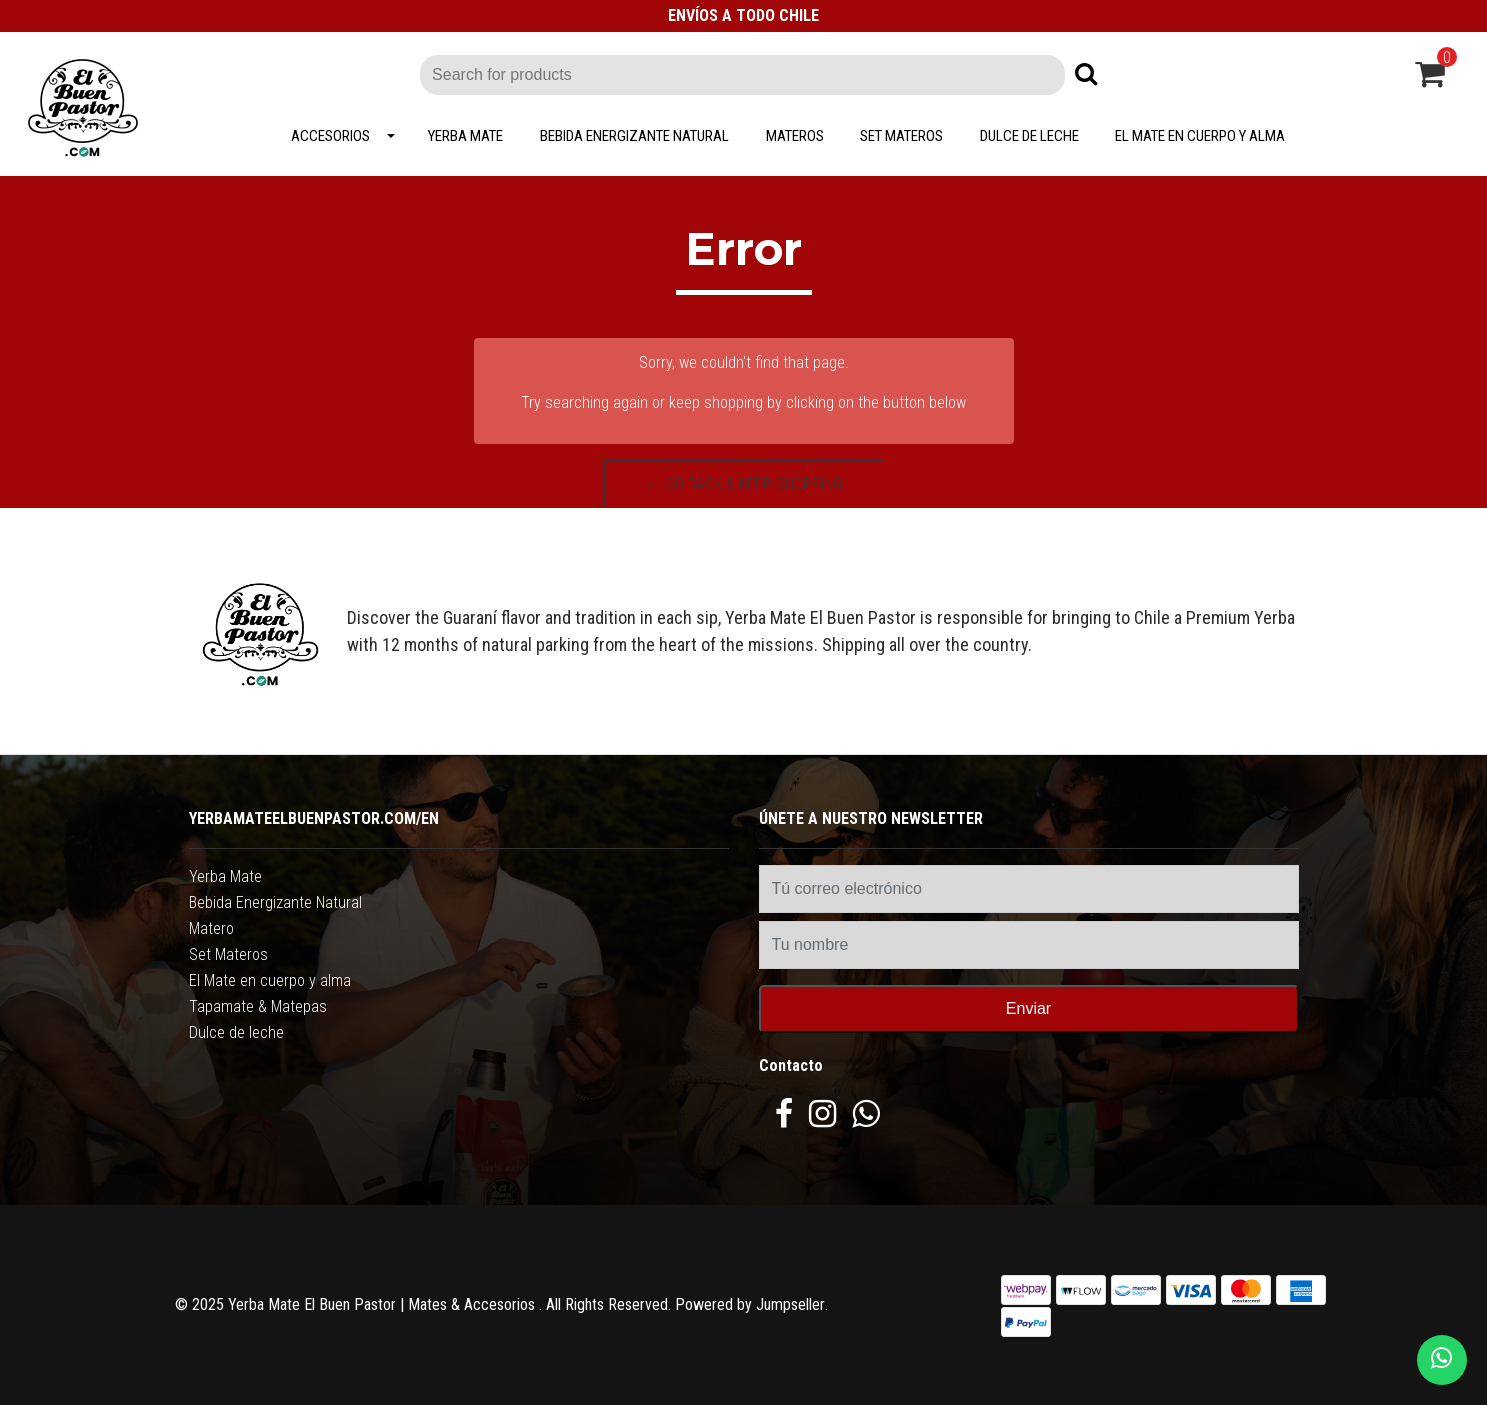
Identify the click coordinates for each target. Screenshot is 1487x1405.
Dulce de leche (1029, 136)
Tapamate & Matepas (258, 1006)
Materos (795, 136)
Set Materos (901, 136)
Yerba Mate (465, 136)
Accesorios (330, 136)
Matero (211, 928)
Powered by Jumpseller (750, 1304)
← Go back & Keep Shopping (744, 484)
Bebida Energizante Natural (634, 136)
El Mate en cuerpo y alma (1200, 136)
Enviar (1028, 1008)
